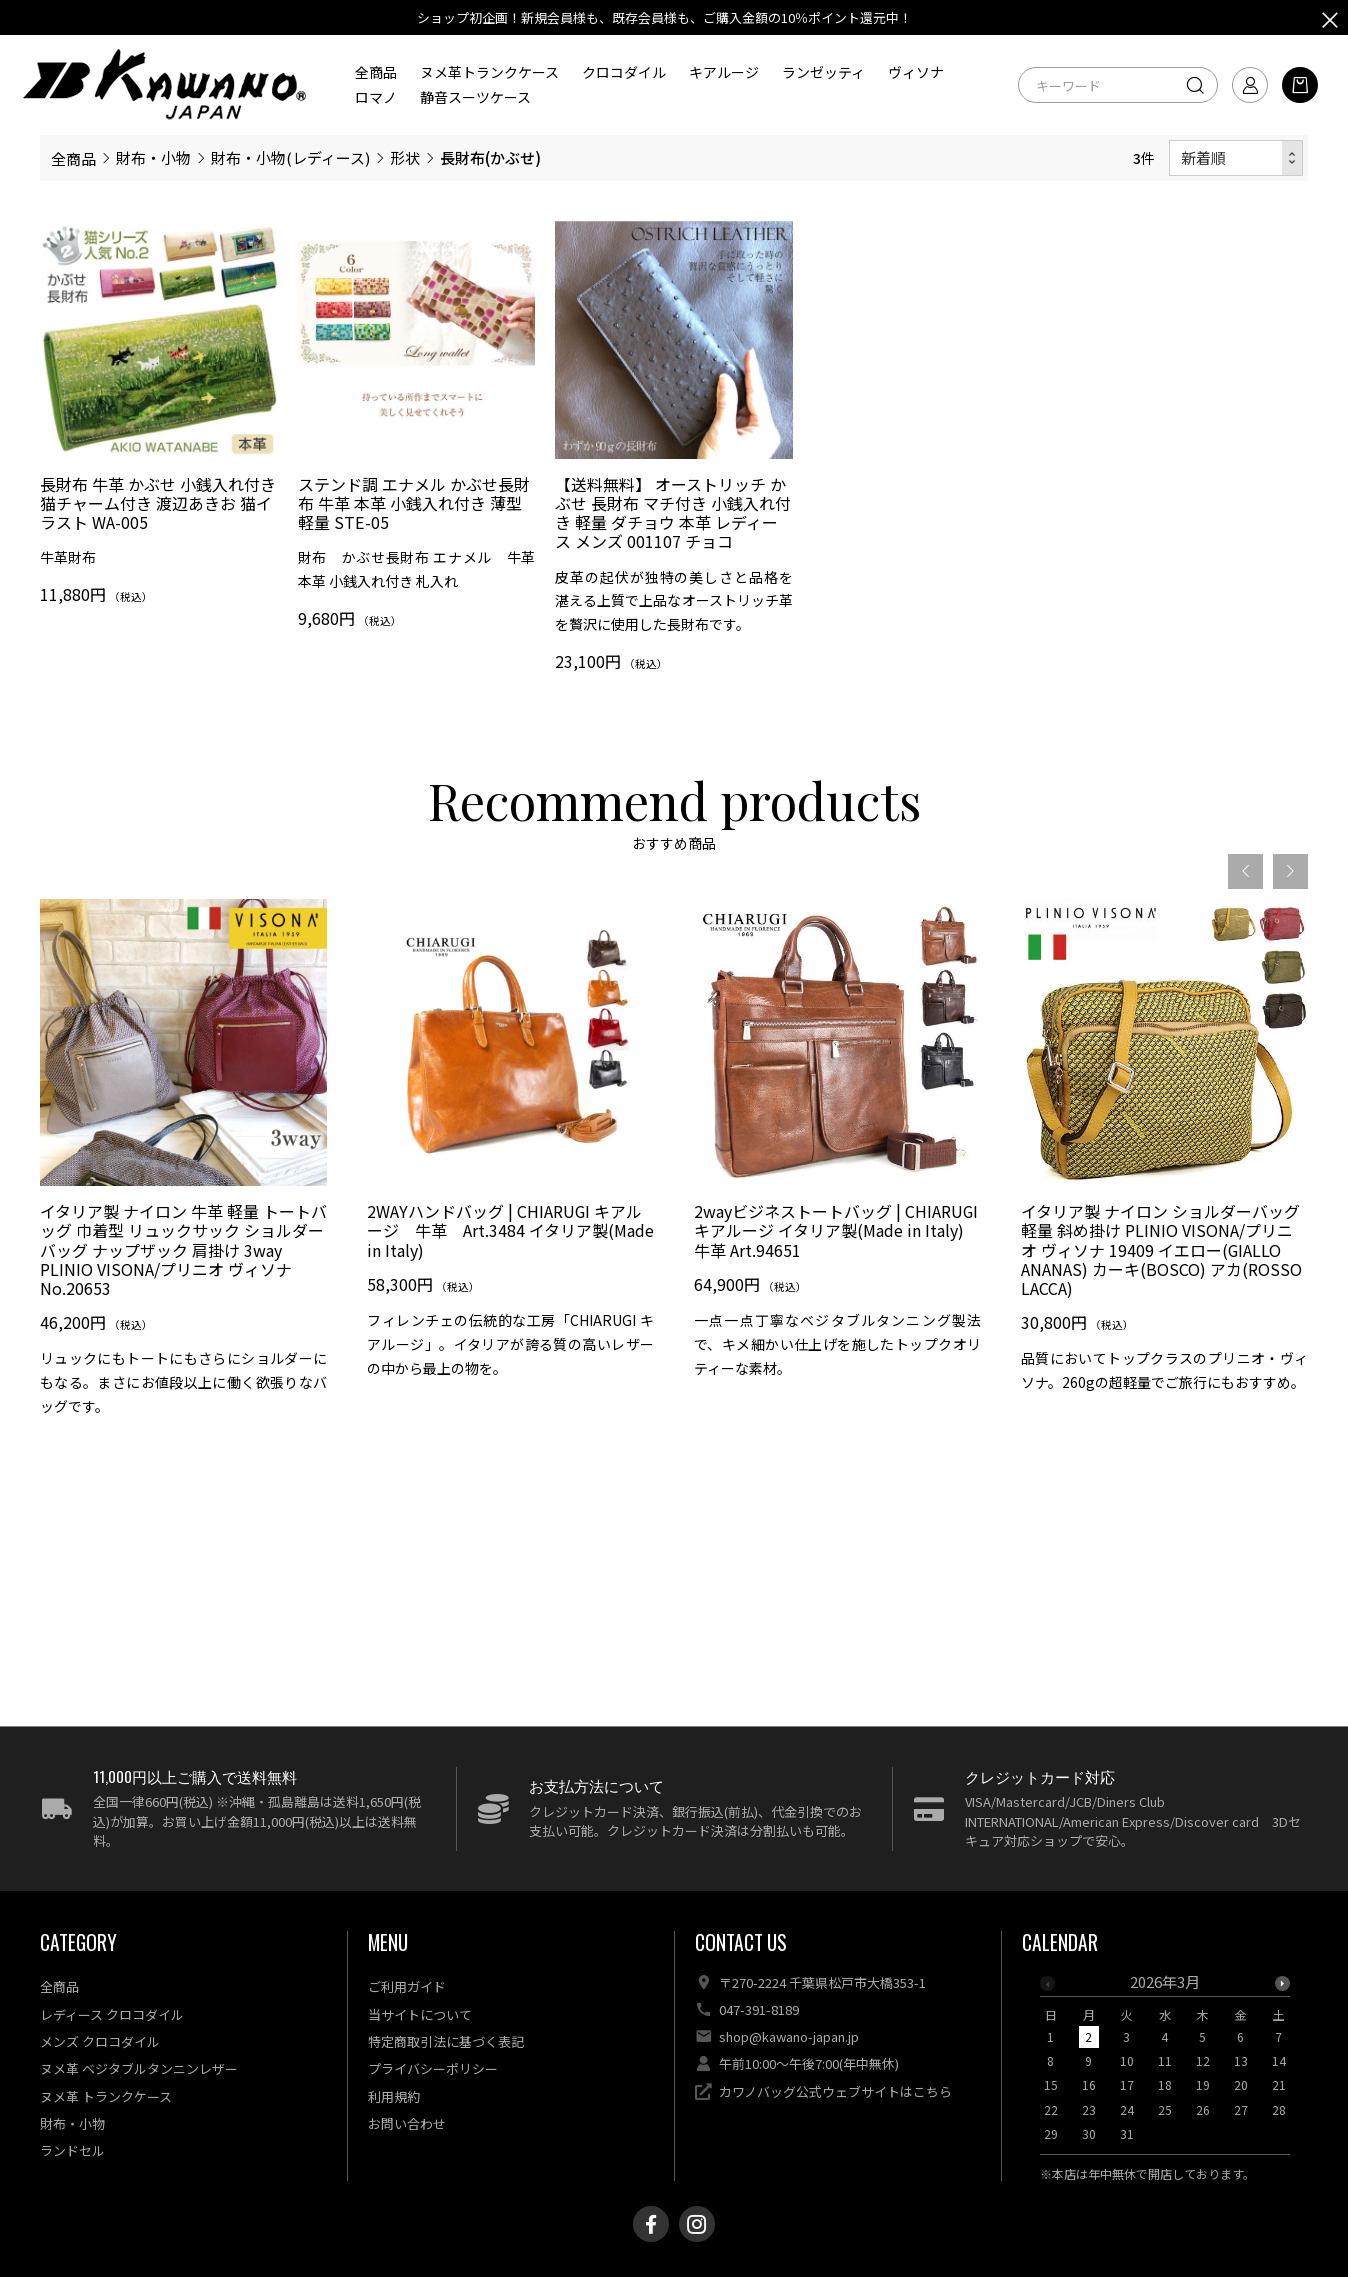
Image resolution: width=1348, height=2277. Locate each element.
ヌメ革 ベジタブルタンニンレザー (139, 2068)
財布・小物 (153, 157)
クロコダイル (624, 72)
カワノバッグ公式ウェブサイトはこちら (835, 2091)
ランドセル (72, 2150)
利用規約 (394, 2096)
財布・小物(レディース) (290, 157)
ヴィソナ (916, 72)
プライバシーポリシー (433, 2068)
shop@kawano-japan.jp (789, 2036)
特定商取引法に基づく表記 (446, 2041)
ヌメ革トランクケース (489, 72)
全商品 (376, 72)
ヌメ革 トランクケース (106, 2096)
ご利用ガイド (407, 1986)
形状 (405, 157)
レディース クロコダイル (112, 2014)
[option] (1165, 2064)
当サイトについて (420, 2014)
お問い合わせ (407, 2123)
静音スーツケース (475, 97)
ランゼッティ (823, 72)
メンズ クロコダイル (100, 2041)
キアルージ (724, 72)
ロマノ (376, 97)
